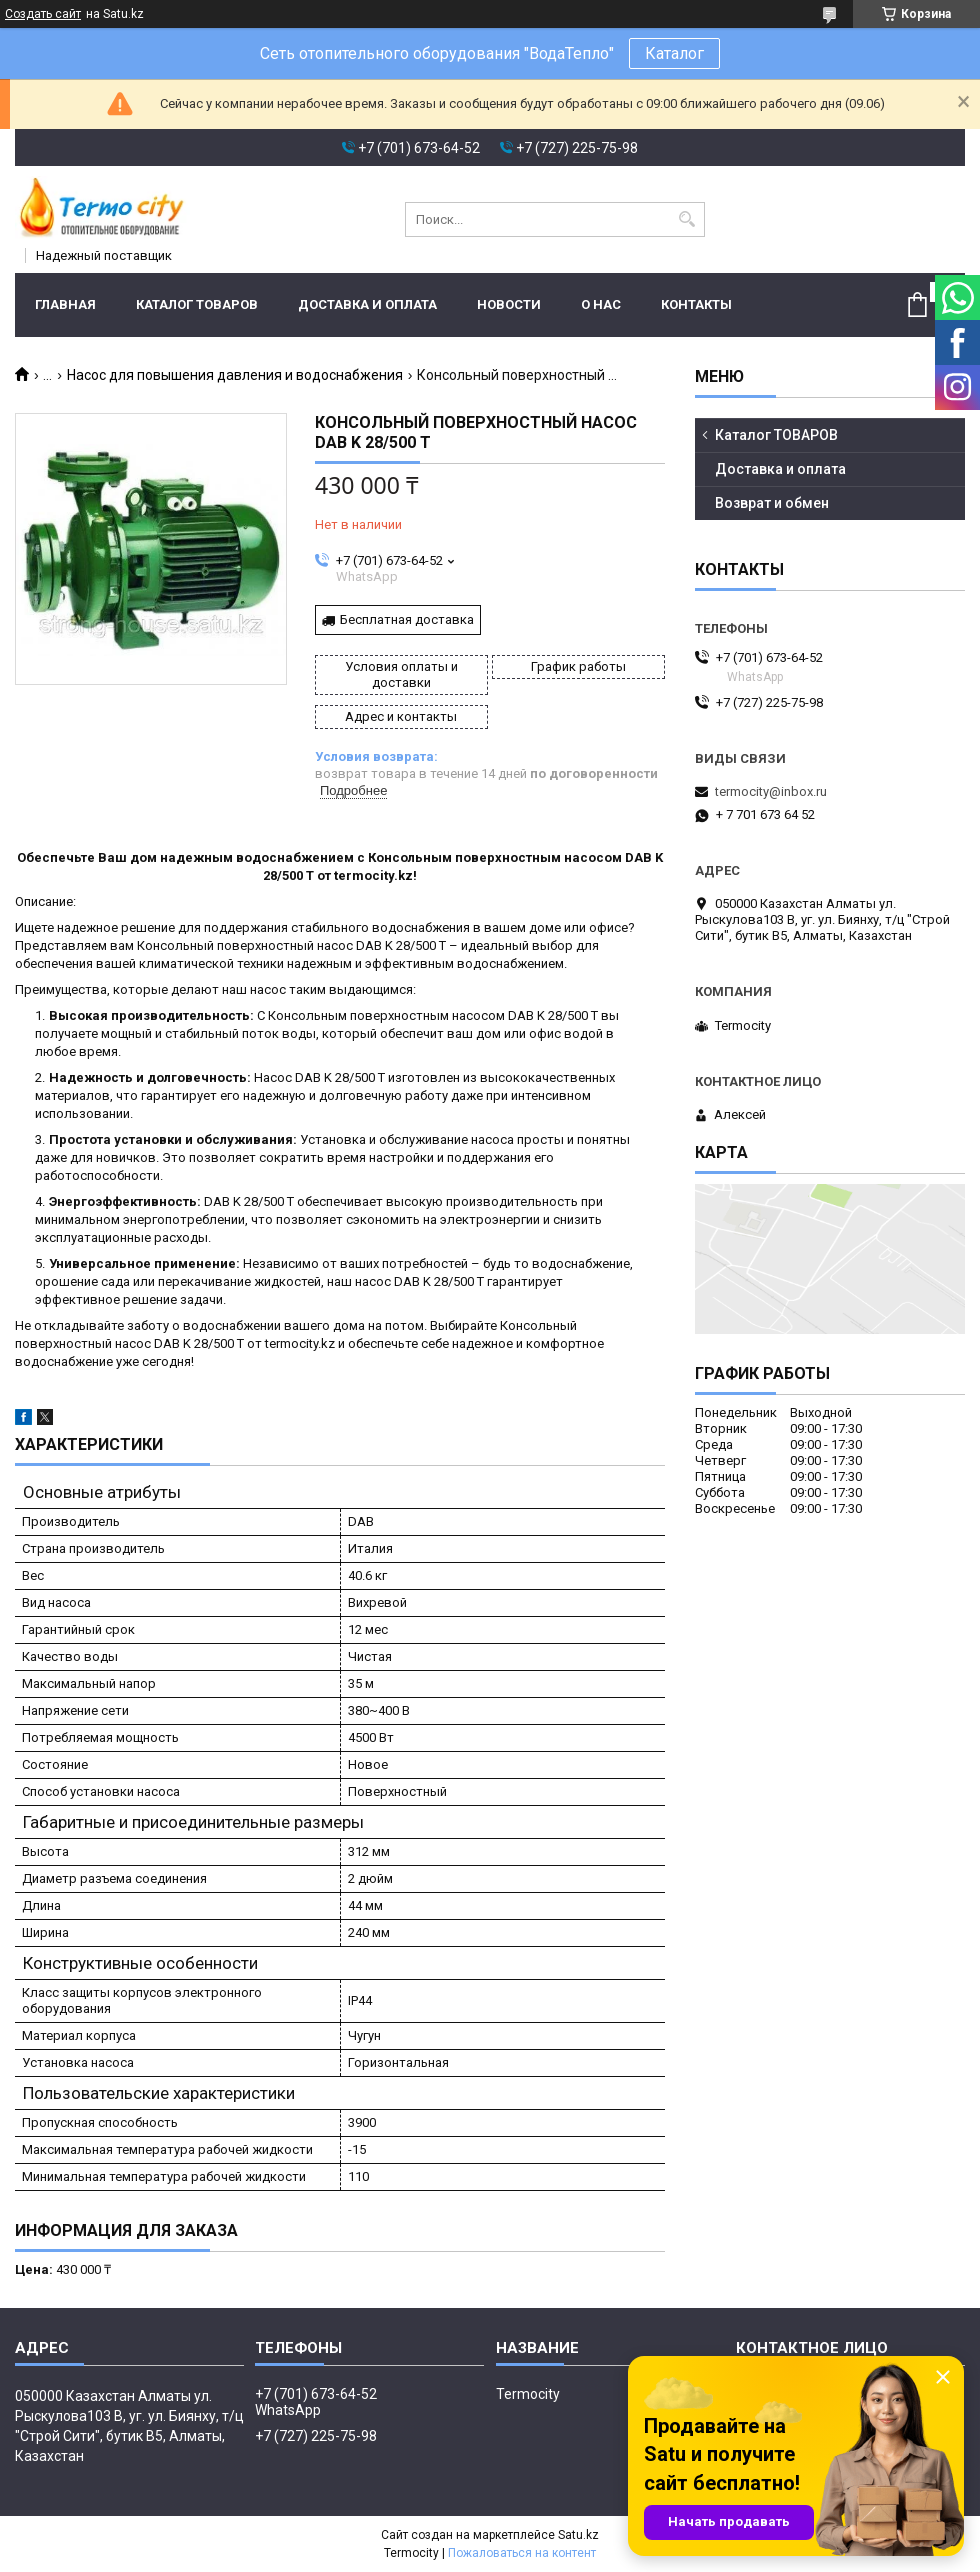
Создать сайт (43, 14)
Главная (65, 304)
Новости (509, 304)
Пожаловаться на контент (522, 2553)
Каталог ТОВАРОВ (197, 304)
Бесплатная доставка (407, 619)
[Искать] (687, 219)
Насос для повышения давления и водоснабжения (235, 375)
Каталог (674, 53)
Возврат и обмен (772, 503)
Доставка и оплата (367, 304)
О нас (601, 304)
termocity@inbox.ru (771, 791)
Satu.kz (578, 2535)
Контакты (696, 304)
